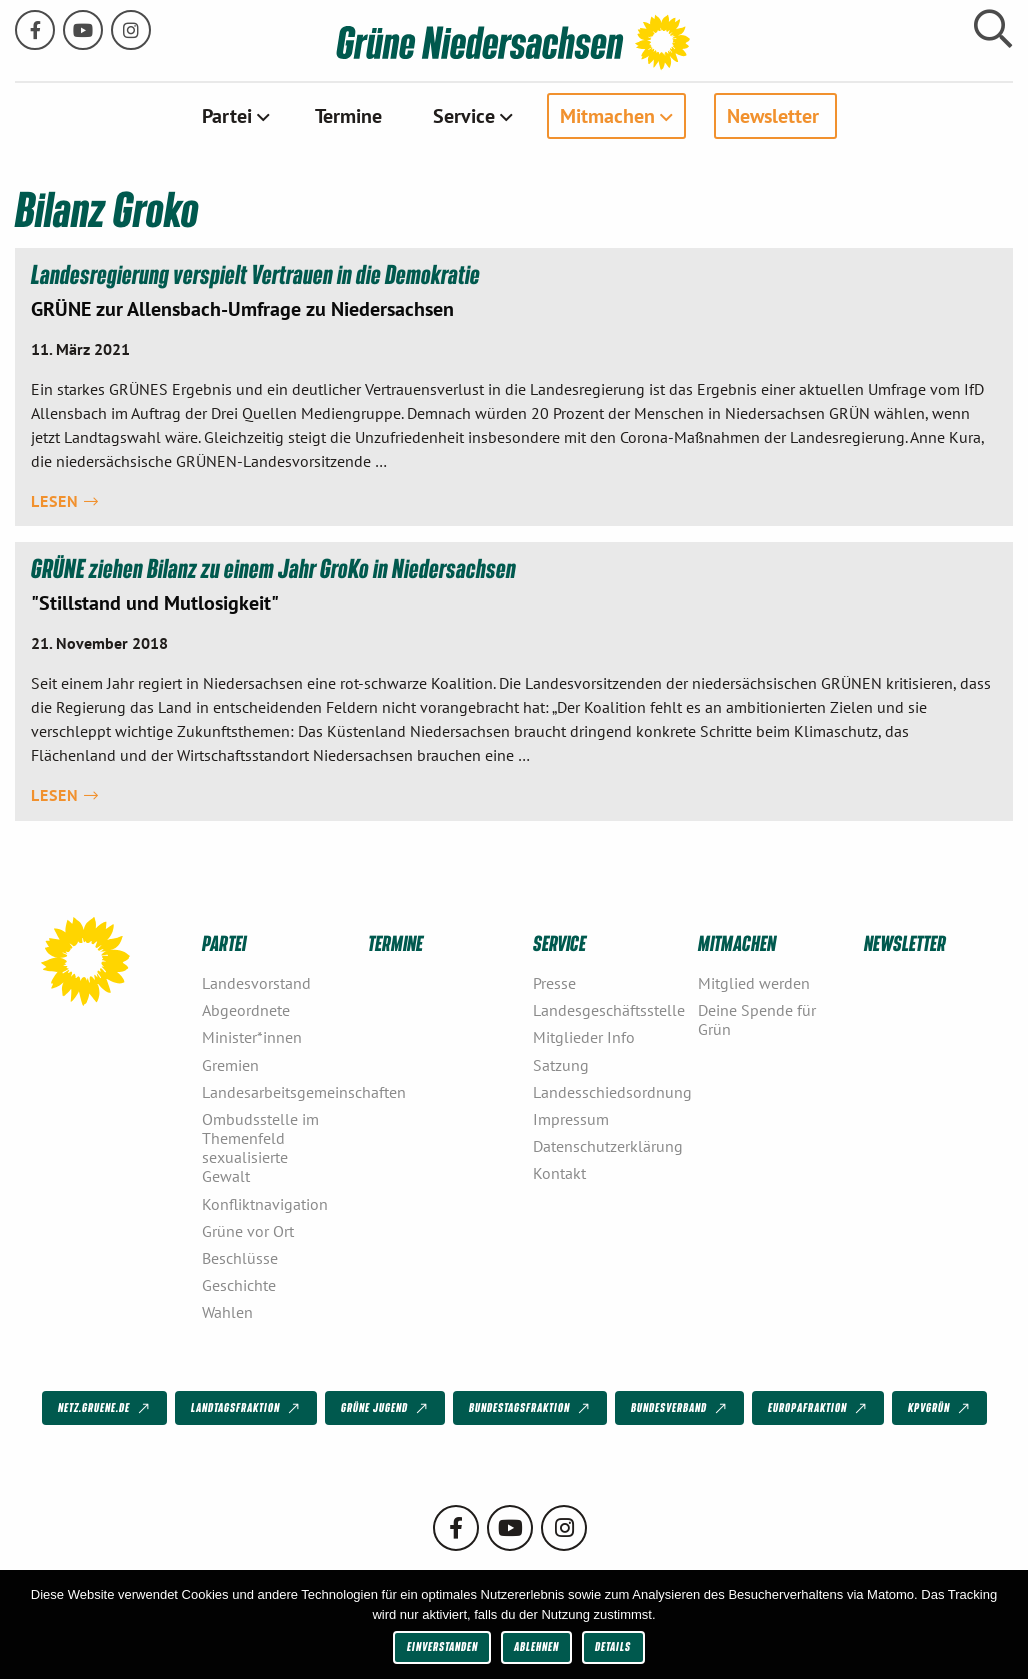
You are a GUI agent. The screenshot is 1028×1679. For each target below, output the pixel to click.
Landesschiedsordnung (607, 1092)
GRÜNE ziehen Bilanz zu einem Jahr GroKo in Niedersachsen (273, 569)
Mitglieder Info (584, 1037)
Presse (554, 983)
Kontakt (559, 1173)
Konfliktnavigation (265, 1204)
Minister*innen (252, 1037)
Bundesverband (680, 1409)
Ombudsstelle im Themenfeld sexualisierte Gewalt (260, 1148)
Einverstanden (442, 1646)
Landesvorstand (256, 983)
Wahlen (227, 1312)
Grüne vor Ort (248, 1231)
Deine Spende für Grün (757, 1019)
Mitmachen (607, 116)
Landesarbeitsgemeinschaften (276, 1092)
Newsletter (773, 116)
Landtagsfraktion (247, 1409)
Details (613, 1646)
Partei (227, 116)
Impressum (571, 1119)
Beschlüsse (240, 1258)
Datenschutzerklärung (607, 1146)
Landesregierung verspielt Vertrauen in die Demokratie (255, 274)
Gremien (230, 1065)
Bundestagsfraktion (531, 1409)
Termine (348, 116)
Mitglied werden (754, 983)
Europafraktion (819, 1409)
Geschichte (239, 1285)
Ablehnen (536, 1646)
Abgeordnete (246, 1010)
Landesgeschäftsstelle (607, 1010)
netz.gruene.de (105, 1409)
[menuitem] (233, 116)
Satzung (561, 1065)
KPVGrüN (940, 1409)
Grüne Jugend (386, 1409)
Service (464, 116)
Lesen (65, 501)
